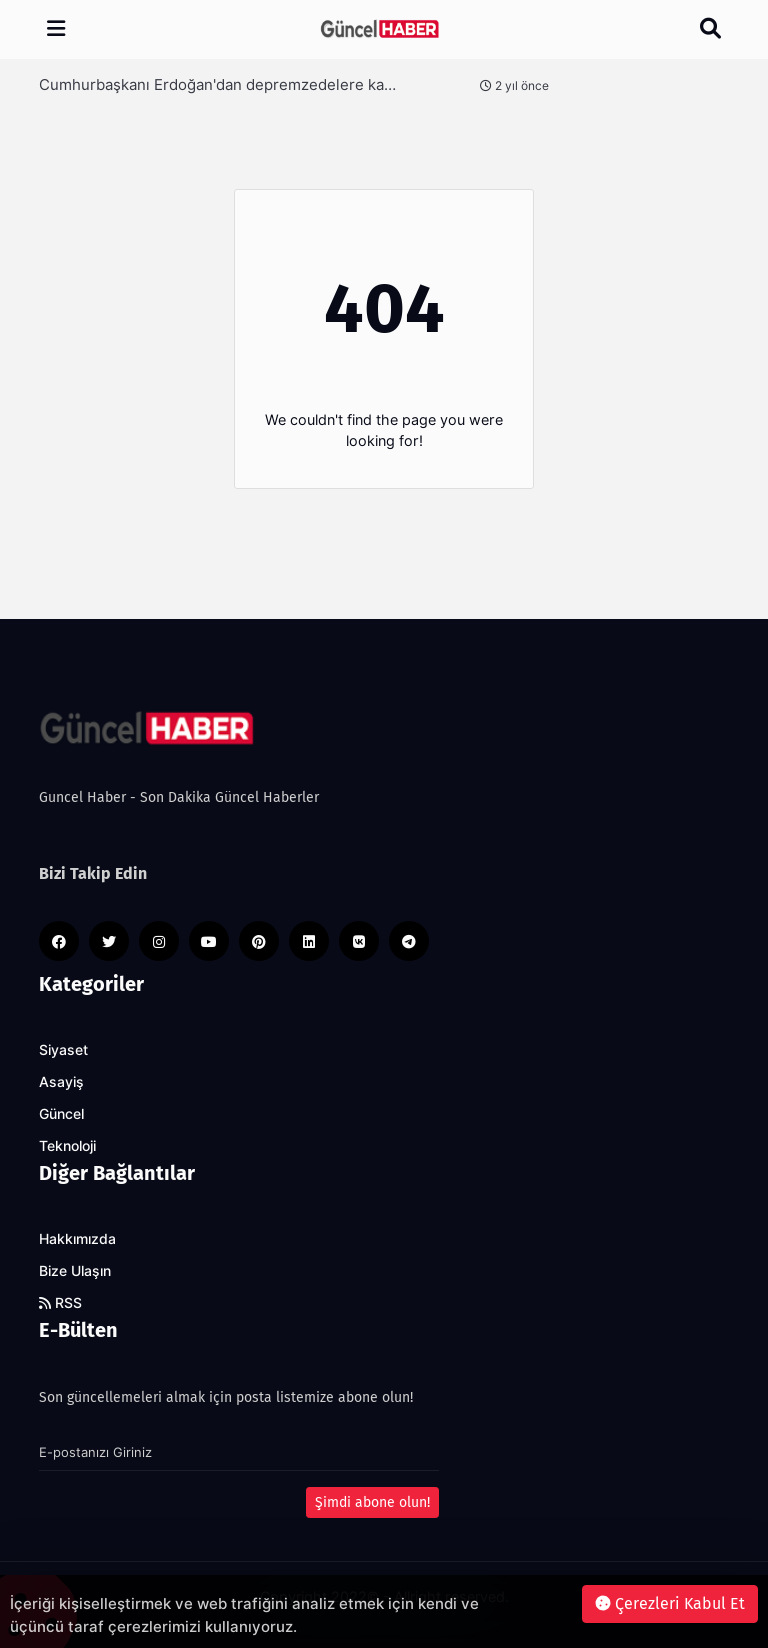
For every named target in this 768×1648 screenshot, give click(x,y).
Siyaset (63, 1050)
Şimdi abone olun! (372, 1502)
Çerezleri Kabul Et (670, 1603)
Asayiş (61, 1082)
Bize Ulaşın (75, 1271)
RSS (60, 1303)
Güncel (61, 1114)
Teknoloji (67, 1146)
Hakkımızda (77, 1239)
